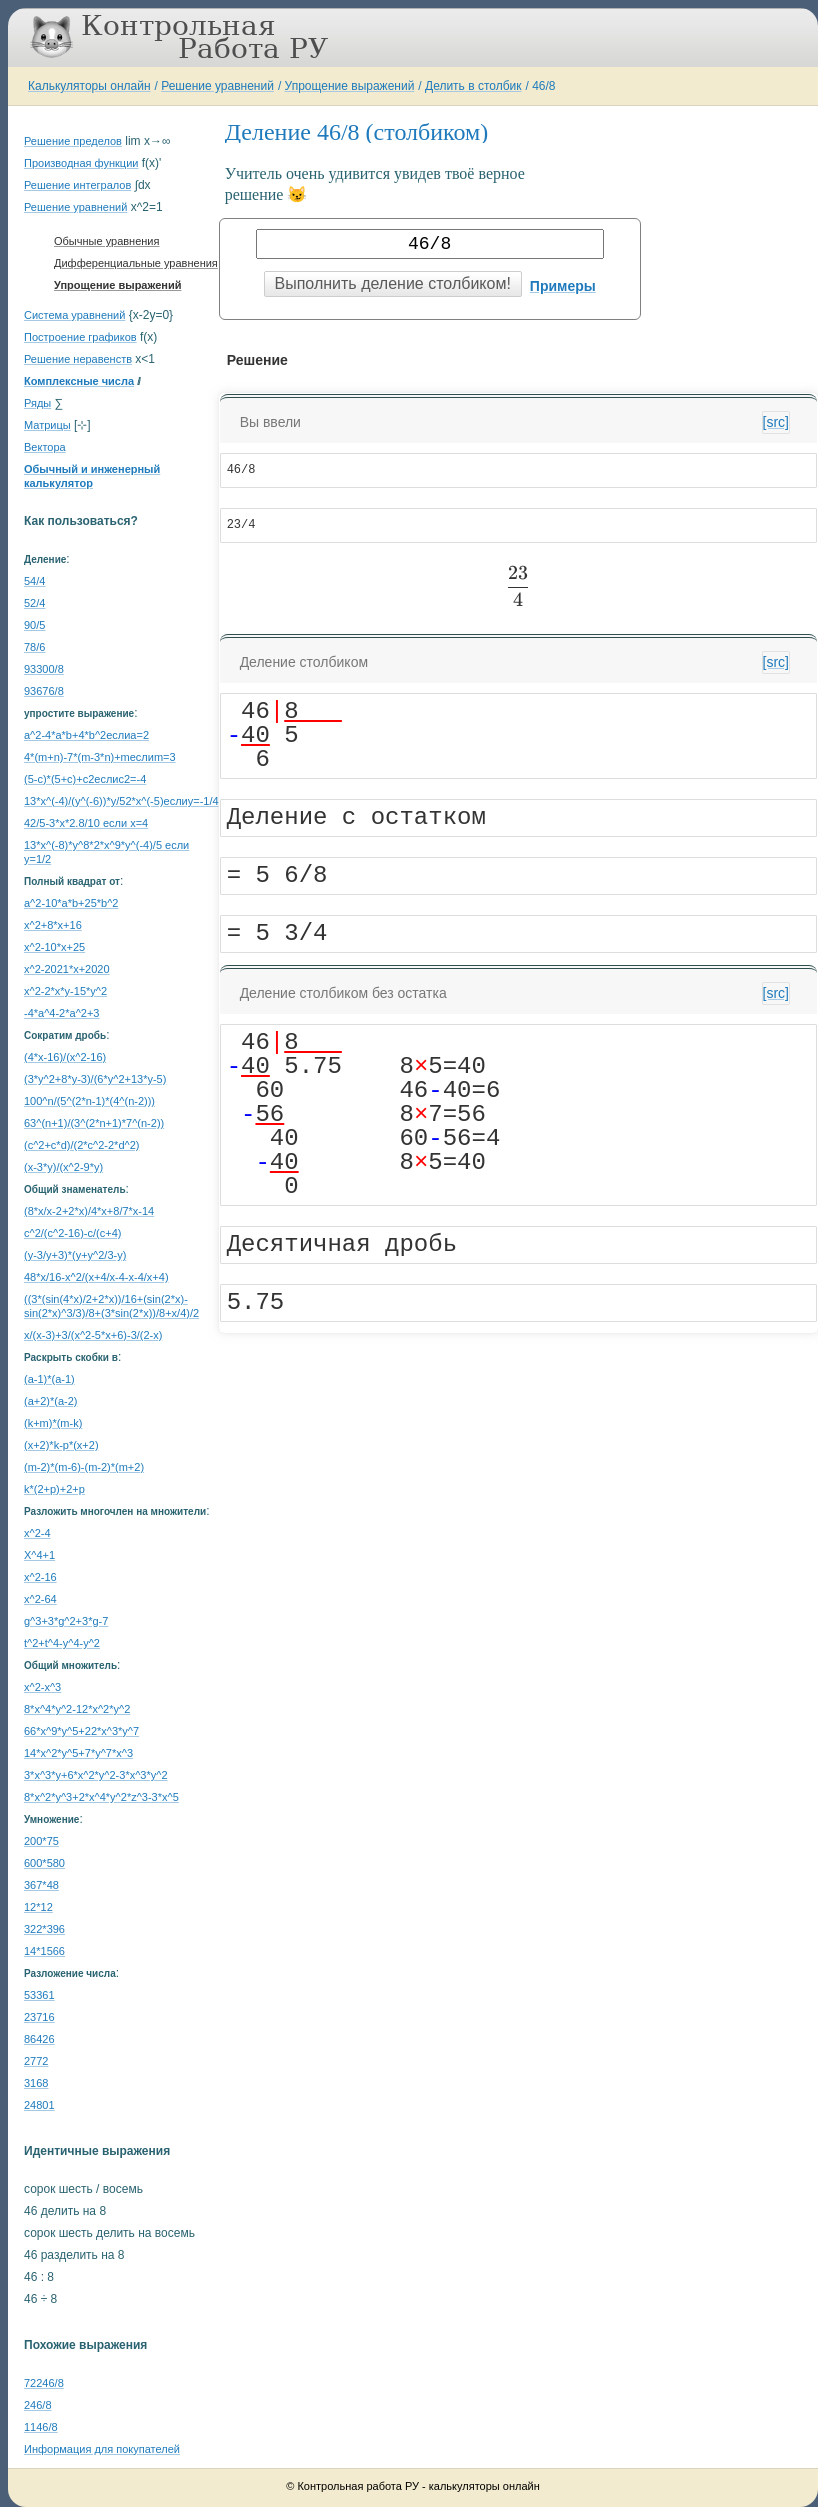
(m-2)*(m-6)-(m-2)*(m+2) (84, 1467)
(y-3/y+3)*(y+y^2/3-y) (75, 1255)
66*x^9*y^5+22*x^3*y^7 (81, 1731)
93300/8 (44, 669)
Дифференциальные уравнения (136, 263)
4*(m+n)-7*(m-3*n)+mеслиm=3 (100, 757)
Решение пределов (73, 141)
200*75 (41, 1841)
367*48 (41, 1885)
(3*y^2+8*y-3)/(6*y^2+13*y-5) (95, 1079)
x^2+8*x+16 (53, 925)
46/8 (543, 86)
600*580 (44, 1863)
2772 (36, 2061)
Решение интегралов (77, 185)
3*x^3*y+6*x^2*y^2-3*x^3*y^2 (96, 1775)
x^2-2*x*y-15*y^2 (65, 991)
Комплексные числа (79, 381)
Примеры (563, 286)
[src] (776, 422)
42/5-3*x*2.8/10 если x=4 (86, 823)
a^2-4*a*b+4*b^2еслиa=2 (86, 735)
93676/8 (44, 691)
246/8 (38, 2405)
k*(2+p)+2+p (54, 1489)
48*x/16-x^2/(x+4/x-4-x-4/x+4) (96, 1277)
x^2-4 (37, 1533)
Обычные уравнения (106, 241)
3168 (36, 2083)
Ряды (37, 403)
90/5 (34, 625)
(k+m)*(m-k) (53, 1423)
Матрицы (47, 425)
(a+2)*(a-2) (51, 1401)
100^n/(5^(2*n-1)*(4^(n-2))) (89, 1101)
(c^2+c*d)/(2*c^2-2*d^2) (81, 1145)
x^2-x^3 (42, 1687)
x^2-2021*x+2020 (67, 969)
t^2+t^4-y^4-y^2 (62, 1643)
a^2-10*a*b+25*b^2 (71, 903)
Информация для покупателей (102, 2449)
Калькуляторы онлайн (89, 86)
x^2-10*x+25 (54, 947)
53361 (39, 1995)
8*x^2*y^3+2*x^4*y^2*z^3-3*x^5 (101, 1797)
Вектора (45, 447)
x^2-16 (40, 1577)
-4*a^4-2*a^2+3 (61, 1013)
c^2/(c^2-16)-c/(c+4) (72, 1233)
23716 (39, 2017)
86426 (39, 2039)
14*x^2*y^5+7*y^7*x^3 (78, 1753)
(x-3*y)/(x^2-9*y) (63, 1167)
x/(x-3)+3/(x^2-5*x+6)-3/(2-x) (93, 1335)
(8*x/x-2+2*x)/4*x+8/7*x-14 (89, 1211)
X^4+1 (39, 1555)
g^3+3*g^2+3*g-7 (66, 1621)
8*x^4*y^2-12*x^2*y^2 (77, 1709)
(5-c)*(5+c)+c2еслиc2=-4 (85, 779)
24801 (39, 2105)
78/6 (34, 647)
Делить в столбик (473, 86)
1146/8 (41, 2427)
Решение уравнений (217, 86)
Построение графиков (80, 337)
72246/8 (44, 2383)
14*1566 (44, 1951)
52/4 (34, 603)
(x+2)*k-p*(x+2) (61, 1445)
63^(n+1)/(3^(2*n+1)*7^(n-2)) (94, 1123)
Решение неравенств (78, 359)
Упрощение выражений (350, 86)
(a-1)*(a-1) (49, 1379)
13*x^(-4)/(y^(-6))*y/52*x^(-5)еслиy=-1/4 (121, 801)
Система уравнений (74, 315)
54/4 (34, 581)
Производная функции (81, 163)
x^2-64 (40, 1599)
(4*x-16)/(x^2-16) (65, 1057)
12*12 (38, 1907)
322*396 (44, 1929)
